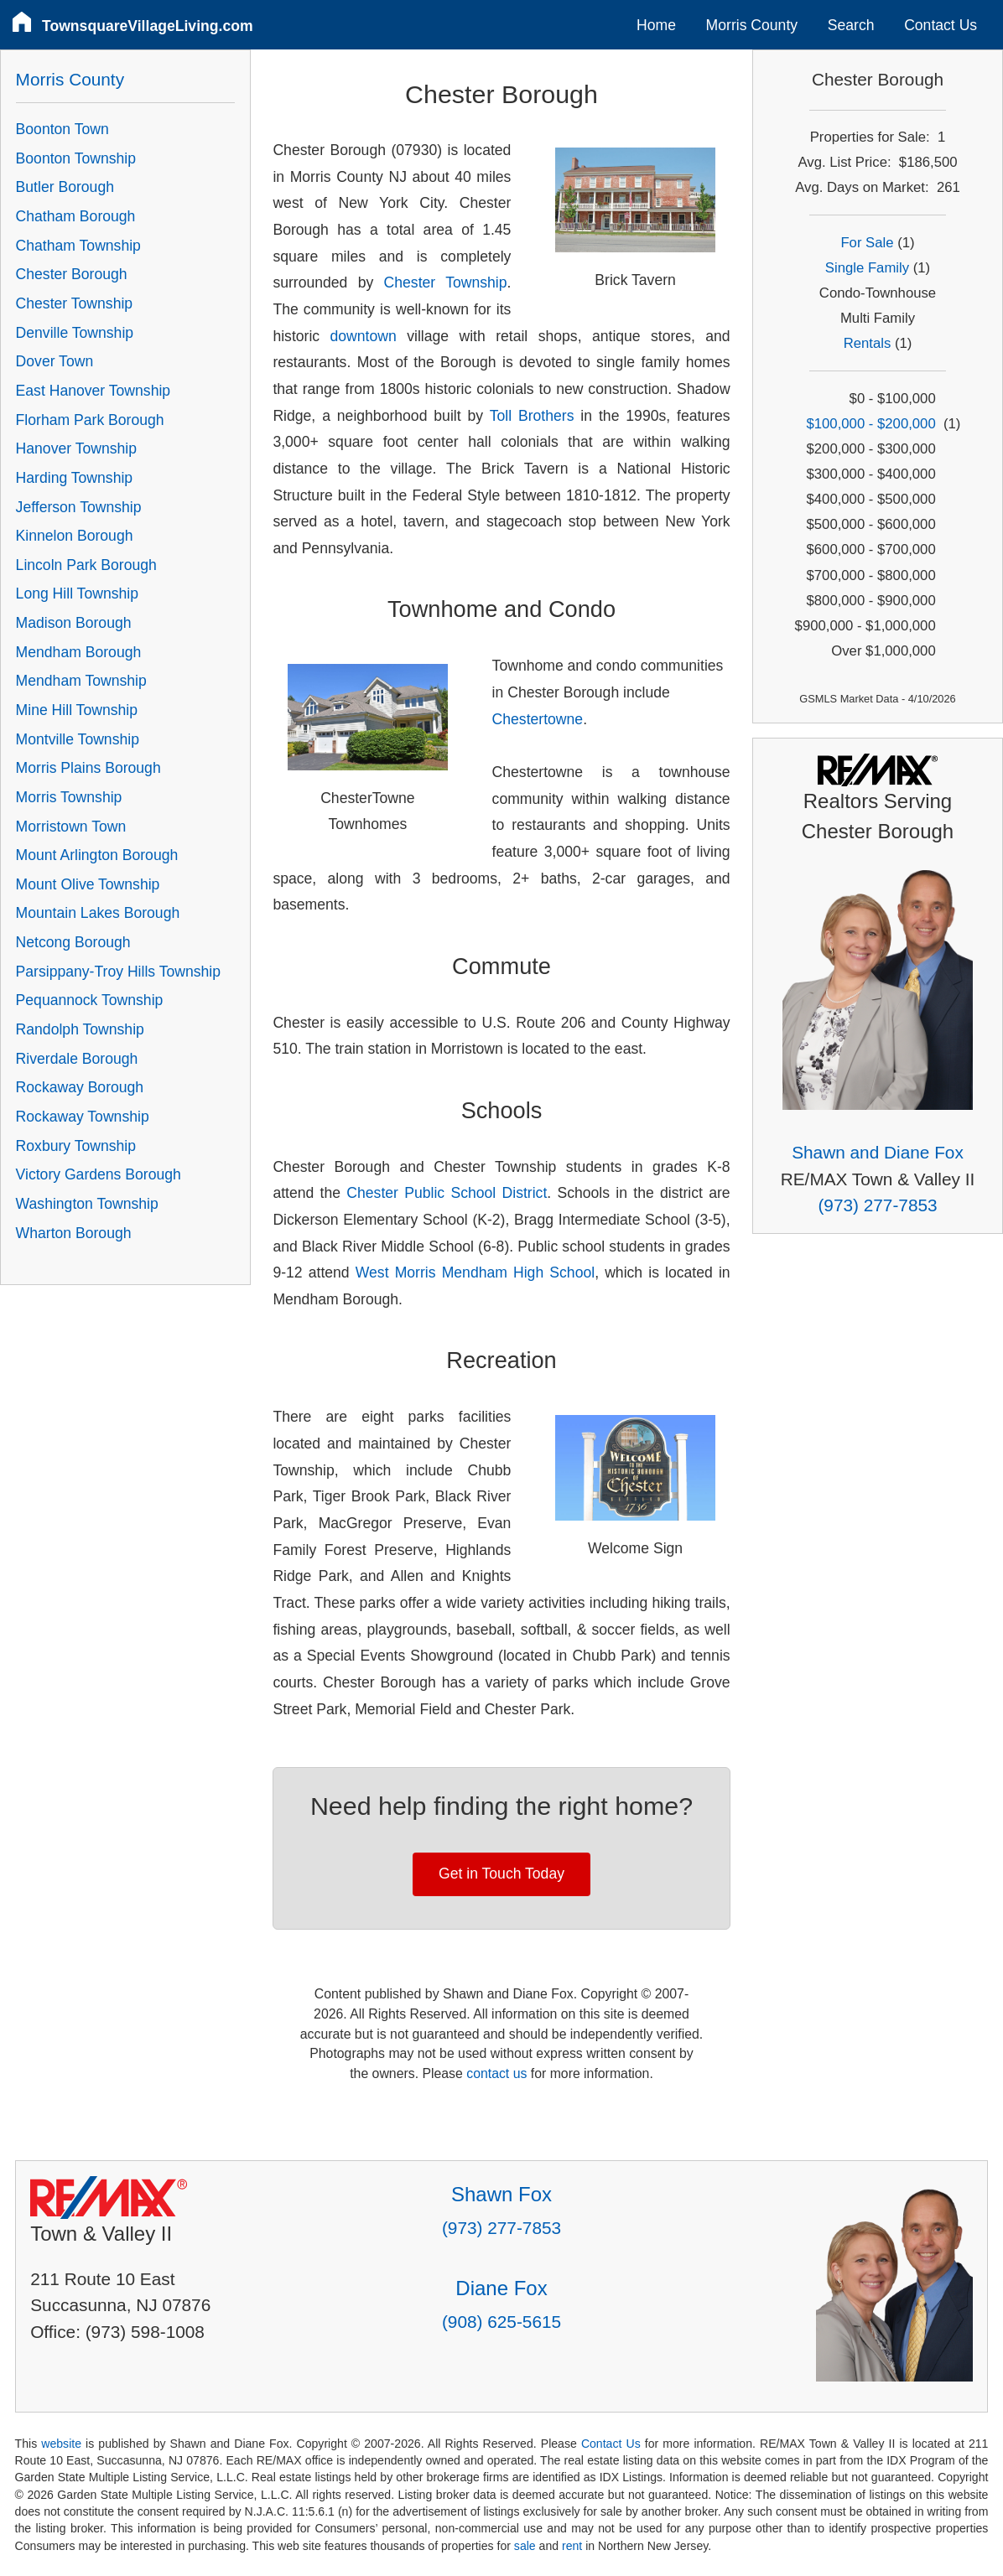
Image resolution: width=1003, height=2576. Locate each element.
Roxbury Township (76, 1146)
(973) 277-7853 (877, 1205)
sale (525, 2546)
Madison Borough (74, 622)
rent (572, 2546)
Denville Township (75, 332)
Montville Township (77, 739)
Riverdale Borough (77, 1058)
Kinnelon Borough (74, 535)
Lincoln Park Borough (86, 565)
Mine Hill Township (77, 710)
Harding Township (74, 477)
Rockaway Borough (80, 1087)
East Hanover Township (93, 390)
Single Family (867, 268)
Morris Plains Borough (88, 767)
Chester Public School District (446, 1192)
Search (851, 25)
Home (656, 25)
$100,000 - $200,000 (871, 424)
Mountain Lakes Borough (98, 912)
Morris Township (69, 797)
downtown (363, 336)
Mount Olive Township (88, 884)
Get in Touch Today (501, 1873)
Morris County (752, 25)
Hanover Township (76, 448)
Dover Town (55, 361)
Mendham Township (81, 680)
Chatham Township (78, 245)
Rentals (867, 343)
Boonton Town (62, 129)
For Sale (866, 243)
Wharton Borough (74, 1233)
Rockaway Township (82, 1116)
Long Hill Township (77, 593)
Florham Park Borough (90, 420)
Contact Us (940, 25)
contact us (496, 2073)
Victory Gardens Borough (98, 1174)
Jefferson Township (79, 507)
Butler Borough (65, 187)
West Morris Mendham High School (475, 1272)
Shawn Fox (501, 2194)
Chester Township (445, 282)
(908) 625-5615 (501, 2321)
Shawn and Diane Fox (878, 1152)
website (61, 2443)
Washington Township (87, 1203)
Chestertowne (538, 719)
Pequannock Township (90, 1000)
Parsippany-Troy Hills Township (118, 971)
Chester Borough (71, 274)
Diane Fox (501, 2288)
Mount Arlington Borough (97, 855)
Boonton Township (76, 158)
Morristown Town (71, 826)
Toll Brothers (532, 415)
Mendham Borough (79, 652)
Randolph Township (80, 1029)
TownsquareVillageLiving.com (147, 26)
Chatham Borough (76, 216)
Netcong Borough (73, 942)
